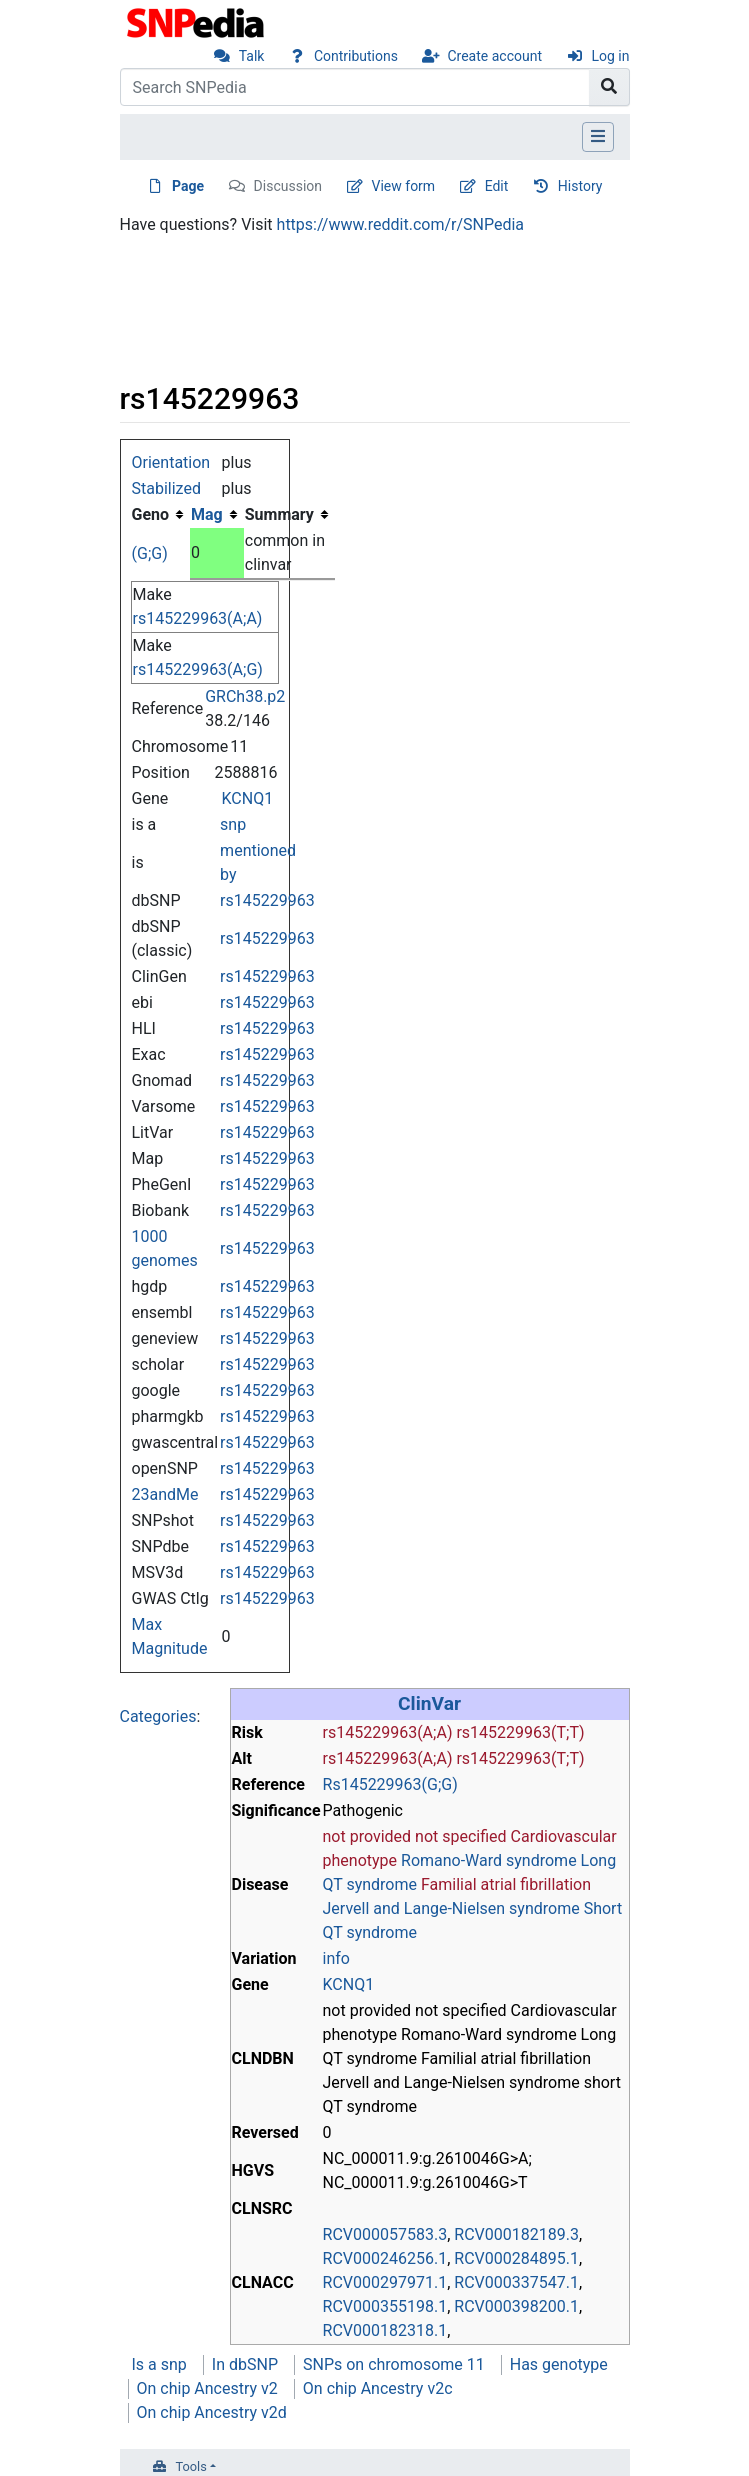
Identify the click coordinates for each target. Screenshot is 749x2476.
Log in (611, 56)
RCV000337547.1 (516, 2282)
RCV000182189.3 (516, 2234)
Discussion (288, 186)
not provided (367, 1836)
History (580, 186)
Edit (497, 186)
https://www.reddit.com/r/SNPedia (400, 224)
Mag (207, 514)
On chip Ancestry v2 (207, 2388)
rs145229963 (267, 900)
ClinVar (429, 1703)
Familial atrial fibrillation (506, 1884)
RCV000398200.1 (516, 2306)
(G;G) (150, 553)
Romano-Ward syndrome (489, 1860)
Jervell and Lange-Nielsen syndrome (451, 1908)
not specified (461, 1836)
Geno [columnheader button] (151, 514)
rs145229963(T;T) (520, 1732)
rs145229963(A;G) (198, 669)
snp (233, 824)
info (336, 1958)
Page (188, 186)
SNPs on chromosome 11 (394, 2364)
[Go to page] (609, 87)
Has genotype (559, 2364)
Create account (494, 56)
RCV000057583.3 (385, 2234)
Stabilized (166, 488)
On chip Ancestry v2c (378, 2388)
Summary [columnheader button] (279, 514)
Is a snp (159, 2364)
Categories (158, 1716)
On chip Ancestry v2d (212, 2412)
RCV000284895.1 (516, 2258)
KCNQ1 (248, 798)
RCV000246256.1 (385, 2258)
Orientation (171, 462)
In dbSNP (245, 2364)
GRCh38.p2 (245, 696)
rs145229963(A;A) (198, 618)
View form (404, 186)
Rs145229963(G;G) (390, 1784)
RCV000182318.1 (385, 2330)
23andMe (165, 1494)
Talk (252, 56)
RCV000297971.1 (385, 2282)
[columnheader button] (217, 515)
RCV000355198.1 (385, 2306)
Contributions (356, 56)
